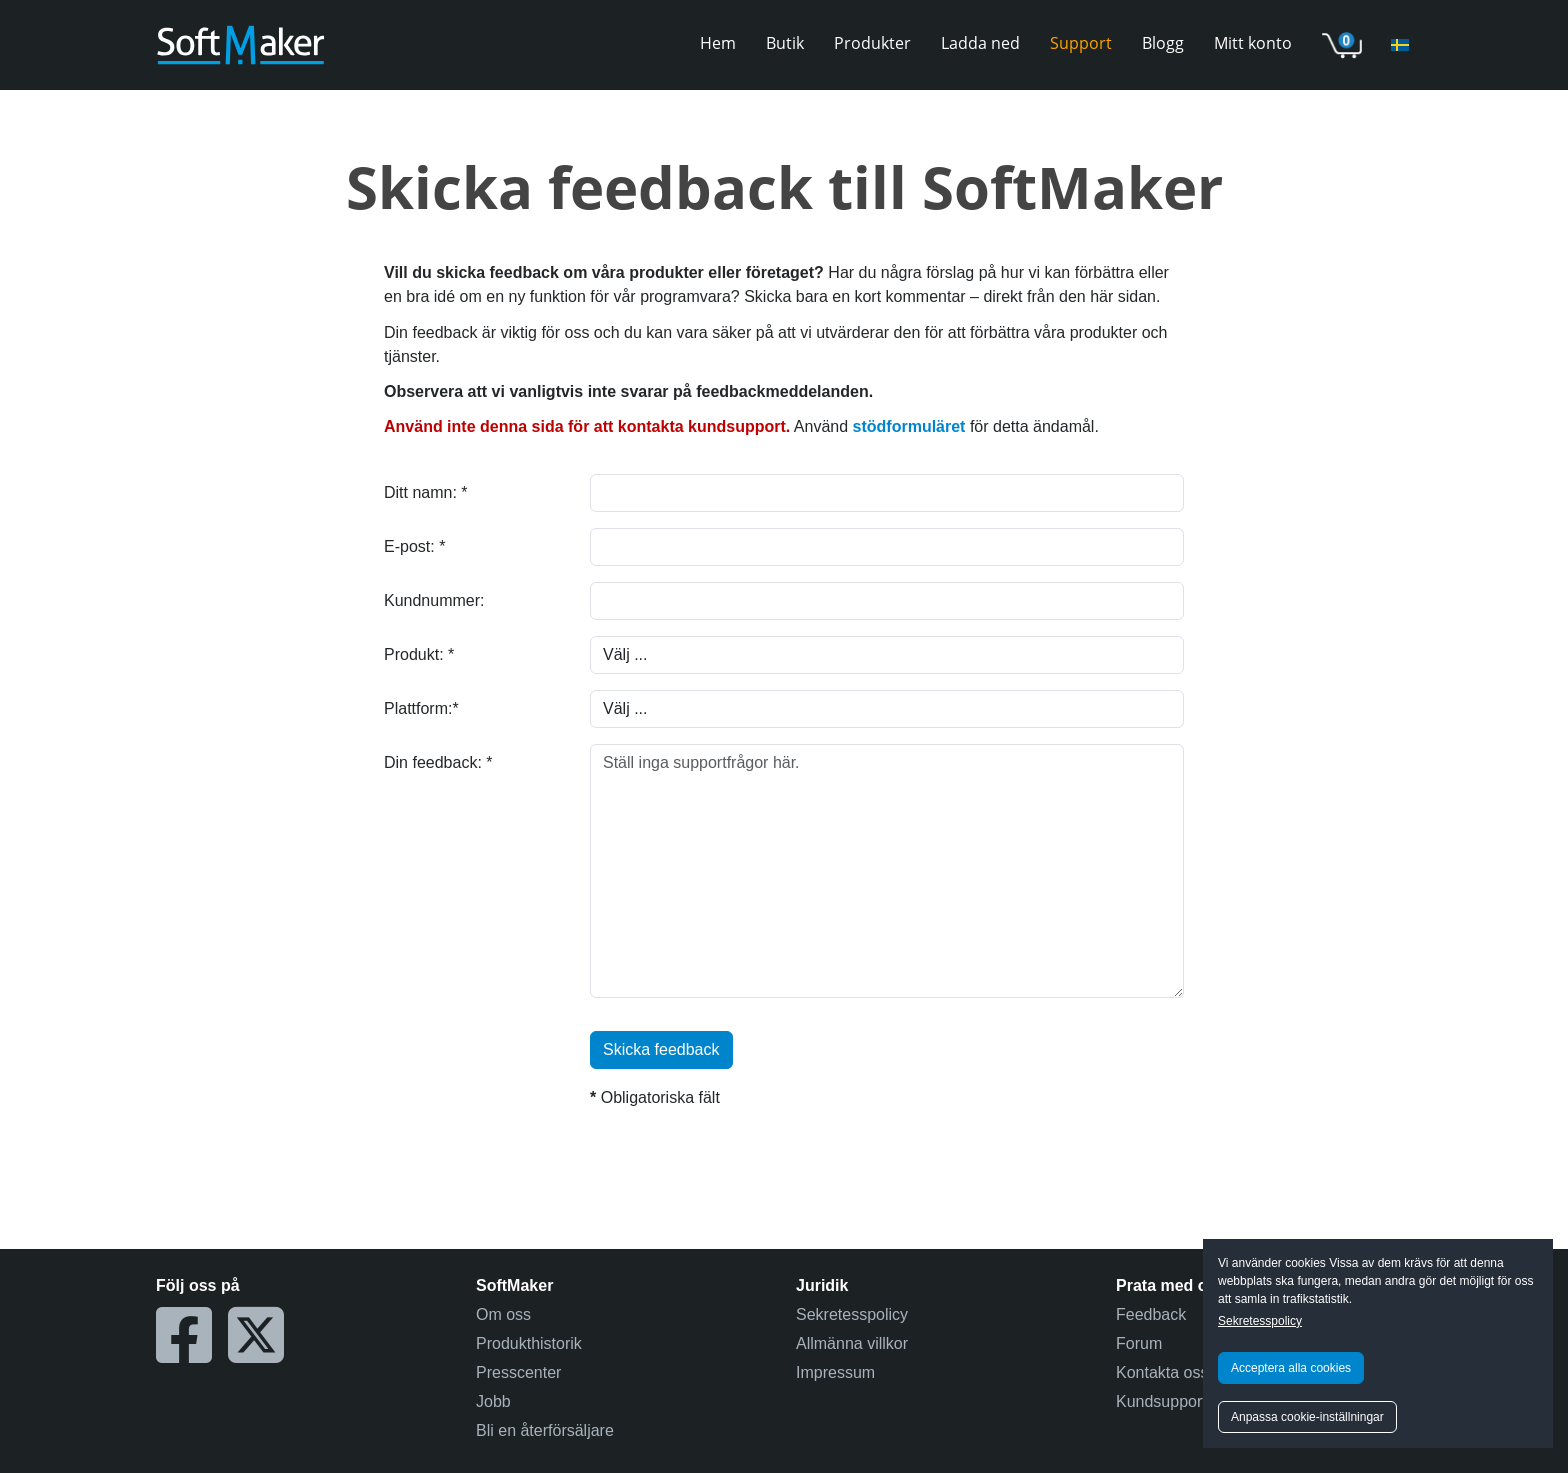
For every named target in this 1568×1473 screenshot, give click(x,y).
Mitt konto (1253, 43)
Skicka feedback (661, 1049)
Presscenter (518, 1372)
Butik (785, 43)
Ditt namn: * (426, 492)
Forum (1139, 1343)
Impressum (835, 1372)
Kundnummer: (434, 600)
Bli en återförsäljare (545, 1430)
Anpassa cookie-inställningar (1307, 1417)
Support (1081, 43)
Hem (718, 43)
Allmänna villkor (852, 1343)
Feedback (1151, 1314)
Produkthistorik (529, 1343)
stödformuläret (909, 426)
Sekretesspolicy (1260, 1321)
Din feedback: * (438, 762)
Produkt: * (419, 654)
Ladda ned (980, 43)
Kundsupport (1161, 1401)
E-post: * (414, 546)
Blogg (1163, 43)
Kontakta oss (1162, 1372)
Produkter (872, 43)
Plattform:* (421, 708)
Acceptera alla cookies (1291, 1368)
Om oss (503, 1314)
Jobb (493, 1401)
